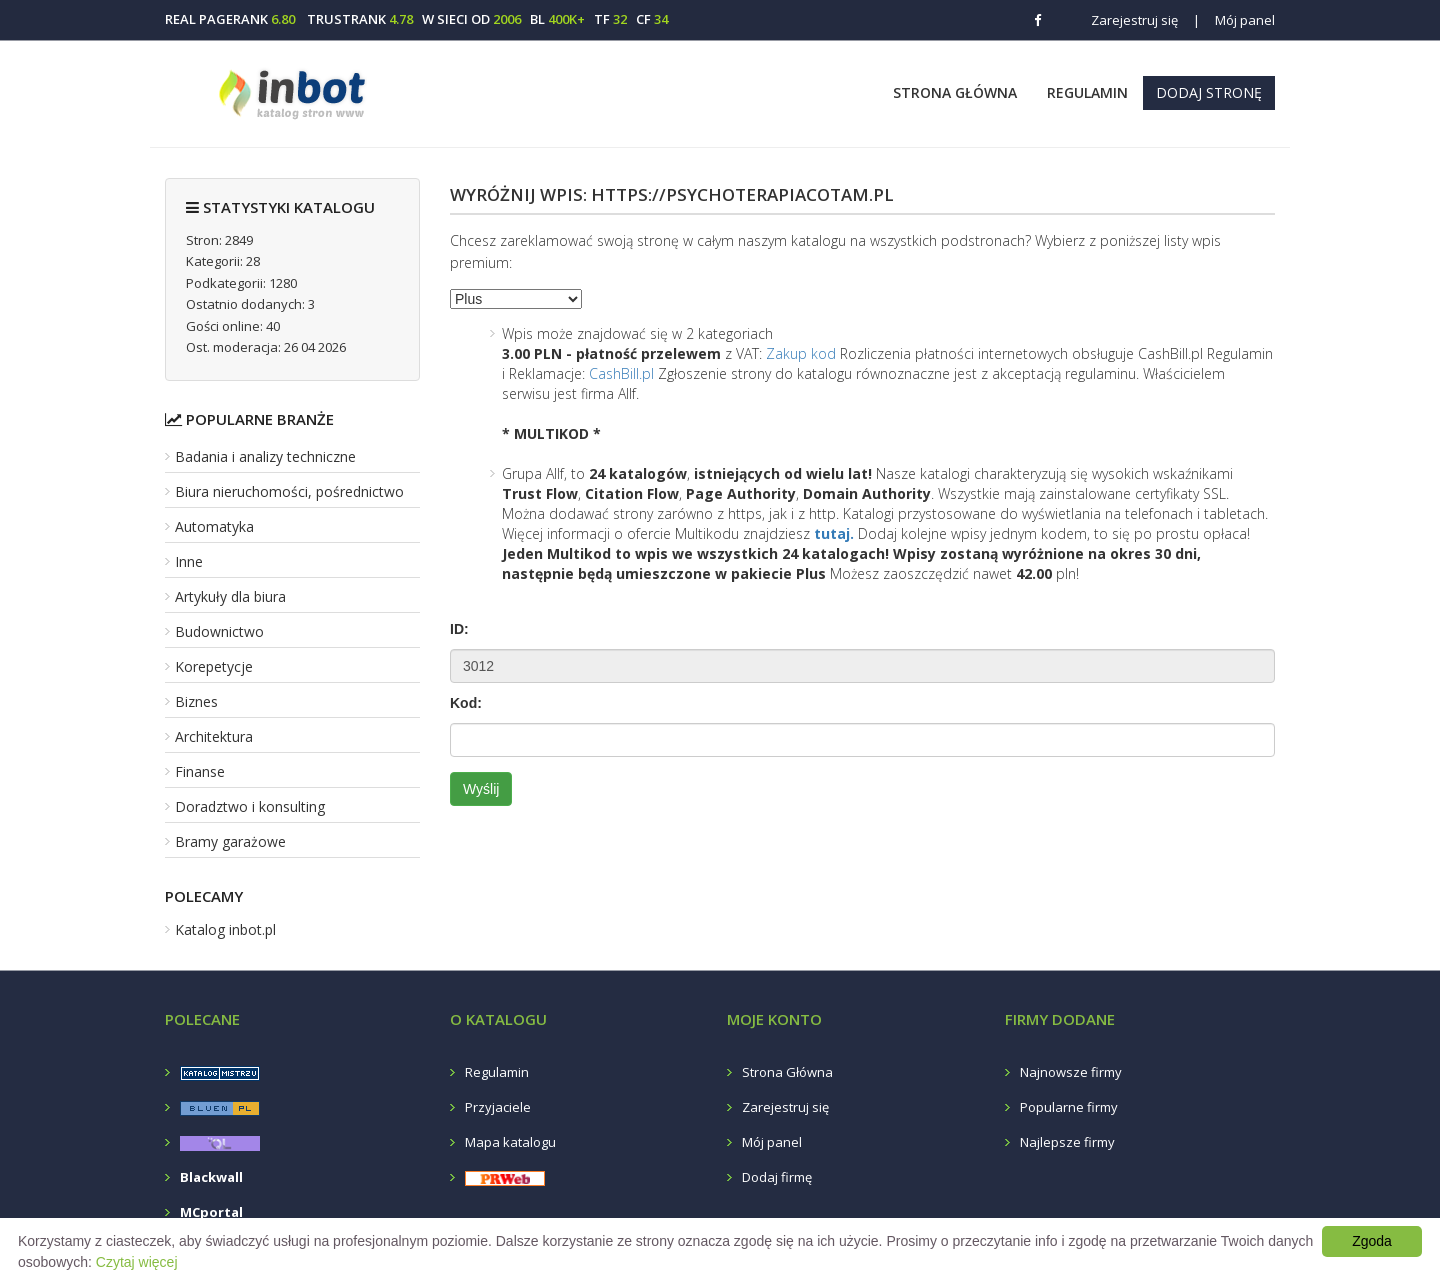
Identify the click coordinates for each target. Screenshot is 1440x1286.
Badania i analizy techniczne (265, 456)
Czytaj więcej (137, 1262)
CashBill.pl (621, 373)
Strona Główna (955, 92)
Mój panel (1234, 20)
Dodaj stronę (1209, 92)
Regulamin (1087, 92)
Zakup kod (801, 353)
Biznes (196, 701)
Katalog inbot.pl (225, 929)
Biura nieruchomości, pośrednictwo (289, 491)
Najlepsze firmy (1067, 1142)
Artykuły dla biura (230, 596)
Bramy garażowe (230, 841)
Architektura (214, 736)
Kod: (466, 703)
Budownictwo (219, 631)
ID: (459, 629)
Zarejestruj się (1134, 20)
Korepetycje (214, 666)
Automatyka (214, 526)
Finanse (200, 771)
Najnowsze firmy (1071, 1072)
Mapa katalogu (510, 1142)
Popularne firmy (1069, 1107)
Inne (189, 561)
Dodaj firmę (777, 1177)
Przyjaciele (498, 1107)
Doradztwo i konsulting (250, 806)
